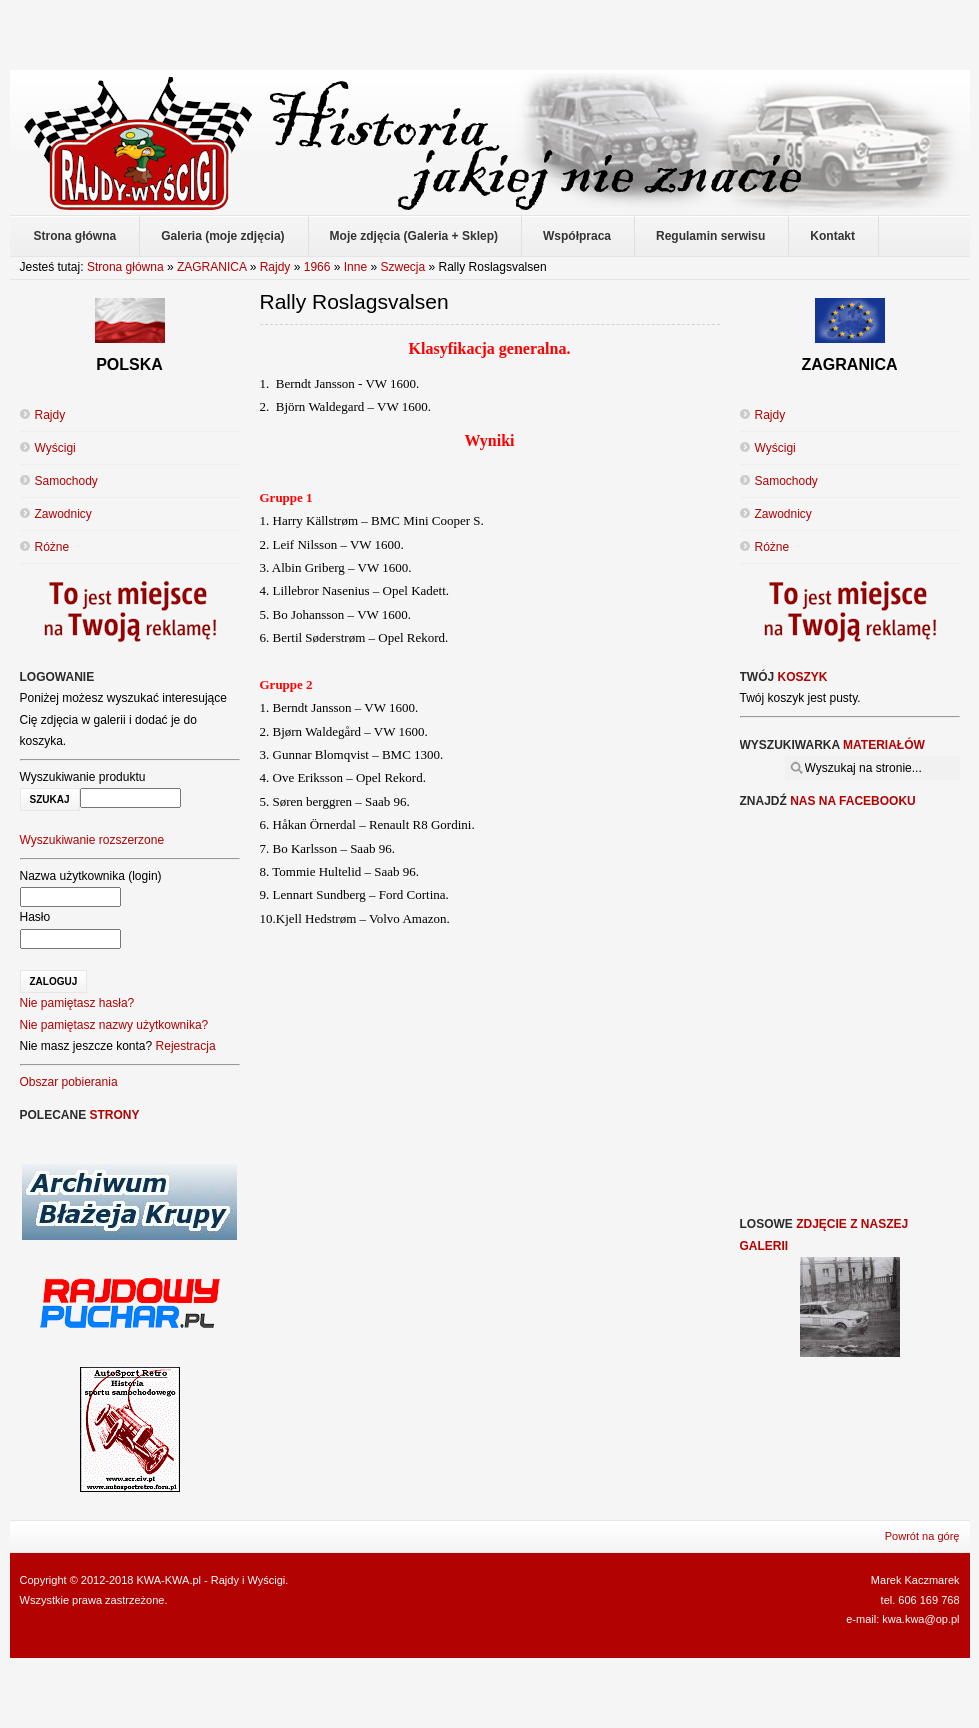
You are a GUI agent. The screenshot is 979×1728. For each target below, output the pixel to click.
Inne (355, 267)
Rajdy (275, 267)
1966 (317, 267)
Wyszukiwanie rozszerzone (92, 840)
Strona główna (125, 267)
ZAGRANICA (211, 267)
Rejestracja (186, 1046)
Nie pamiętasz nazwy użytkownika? (114, 1025)
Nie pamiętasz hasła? (77, 1003)
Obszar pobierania (69, 1082)
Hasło (35, 917)
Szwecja (403, 267)
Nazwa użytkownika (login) (91, 876)
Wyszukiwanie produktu (83, 777)
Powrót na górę (922, 1536)
